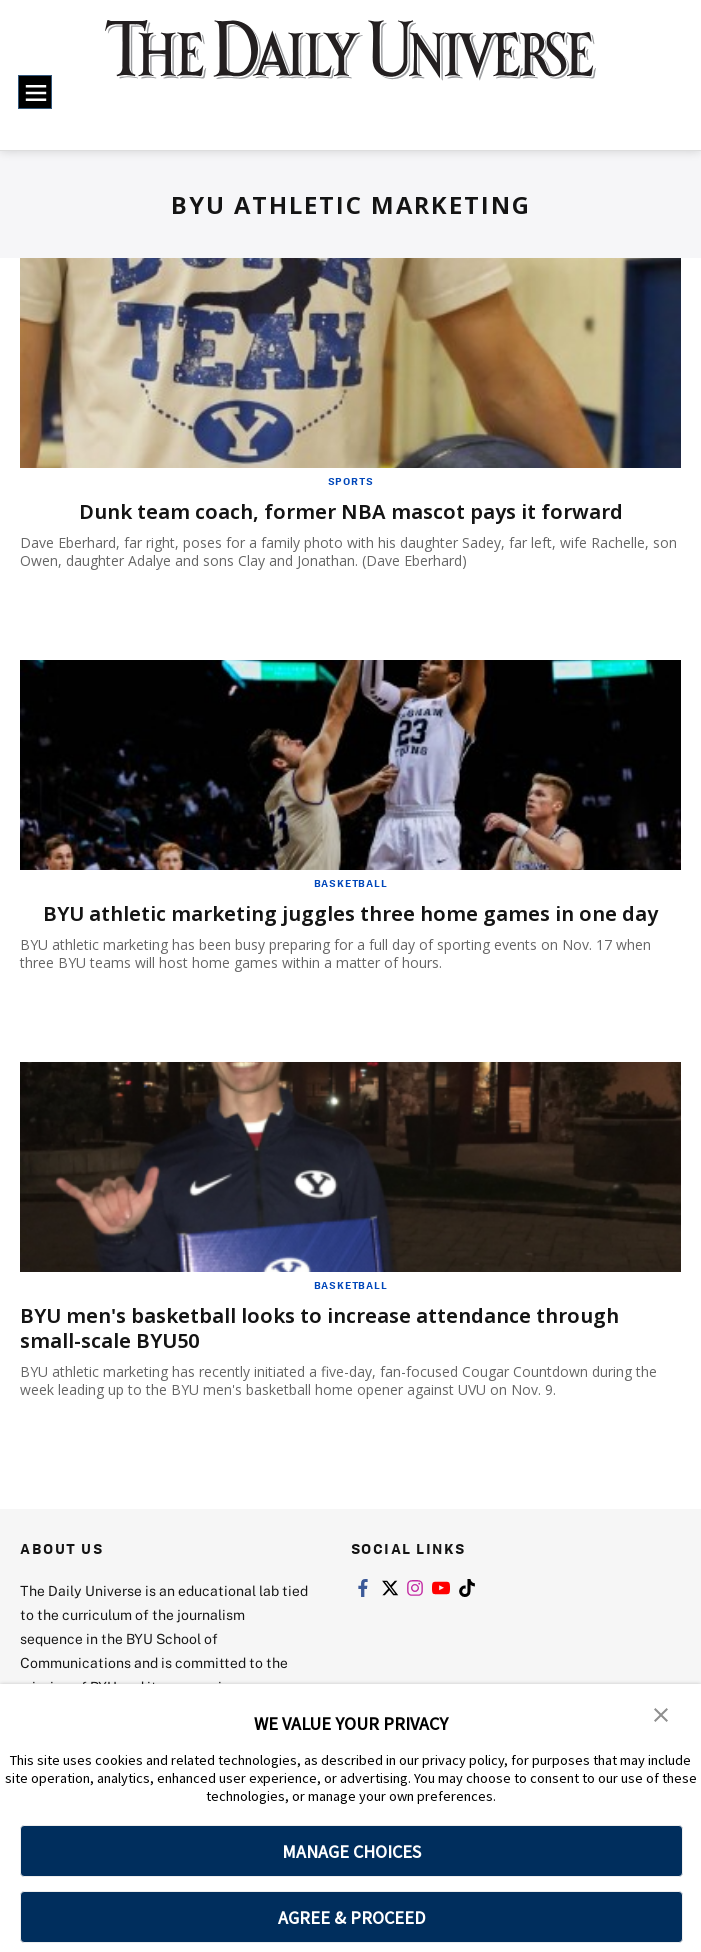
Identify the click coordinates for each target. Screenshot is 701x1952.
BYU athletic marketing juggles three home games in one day (350, 913)
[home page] (350, 62)
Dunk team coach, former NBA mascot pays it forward (351, 511)
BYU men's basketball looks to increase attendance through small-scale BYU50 (319, 1328)
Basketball (351, 883)
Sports (351, 481)
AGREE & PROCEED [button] (351, 1917)
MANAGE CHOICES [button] (351, 1851)
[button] (661, 1713)
